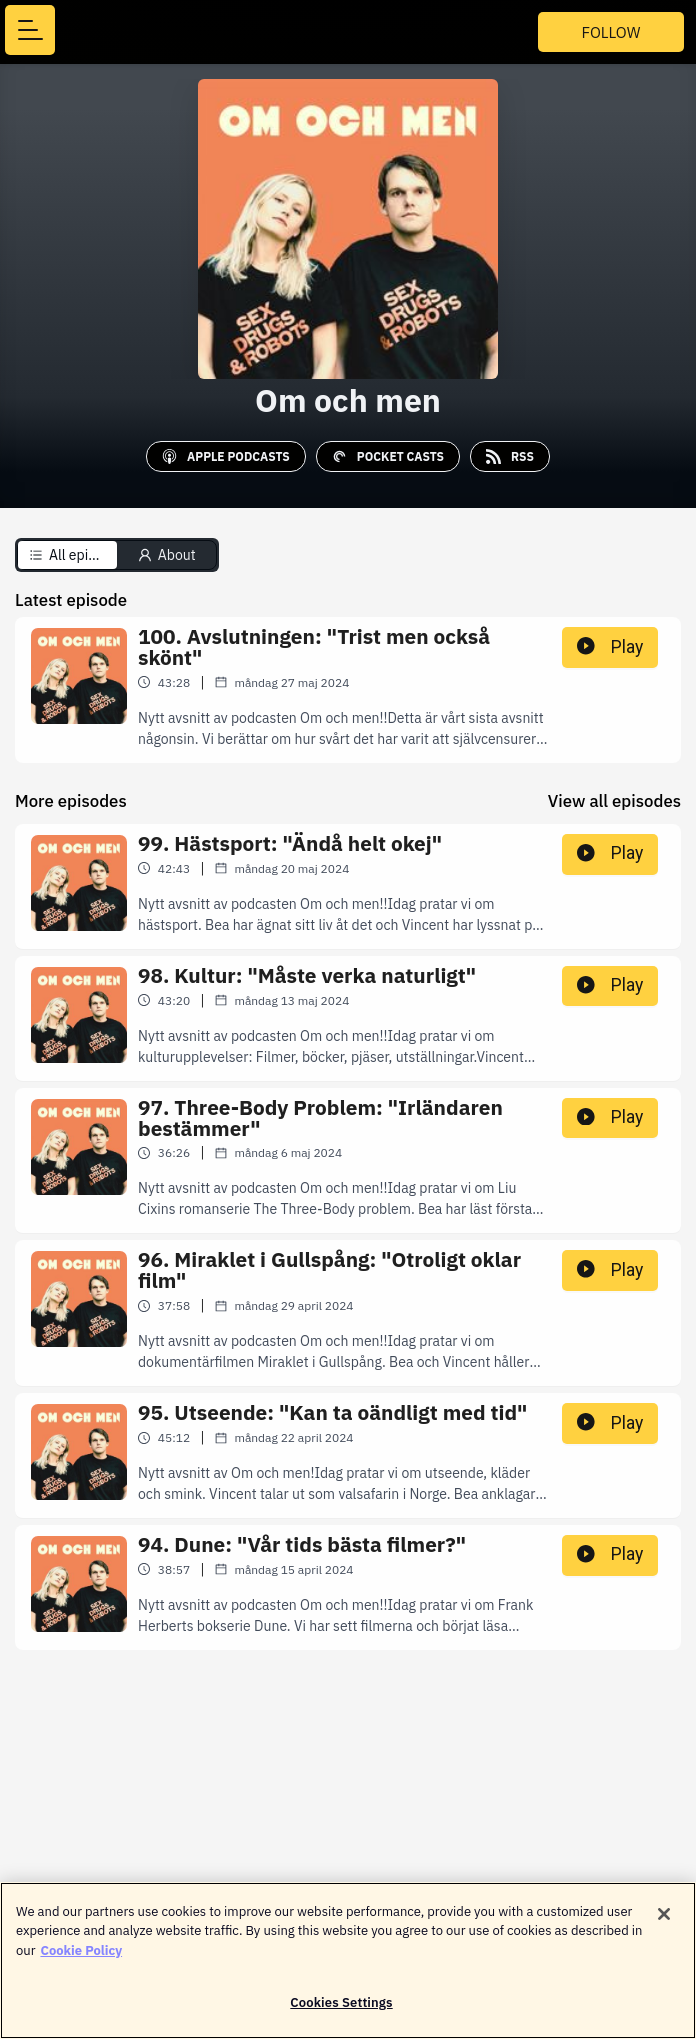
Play (610, 647)
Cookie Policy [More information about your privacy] (81, 1961)
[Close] (664, 1925)
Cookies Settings (341, 2014)
